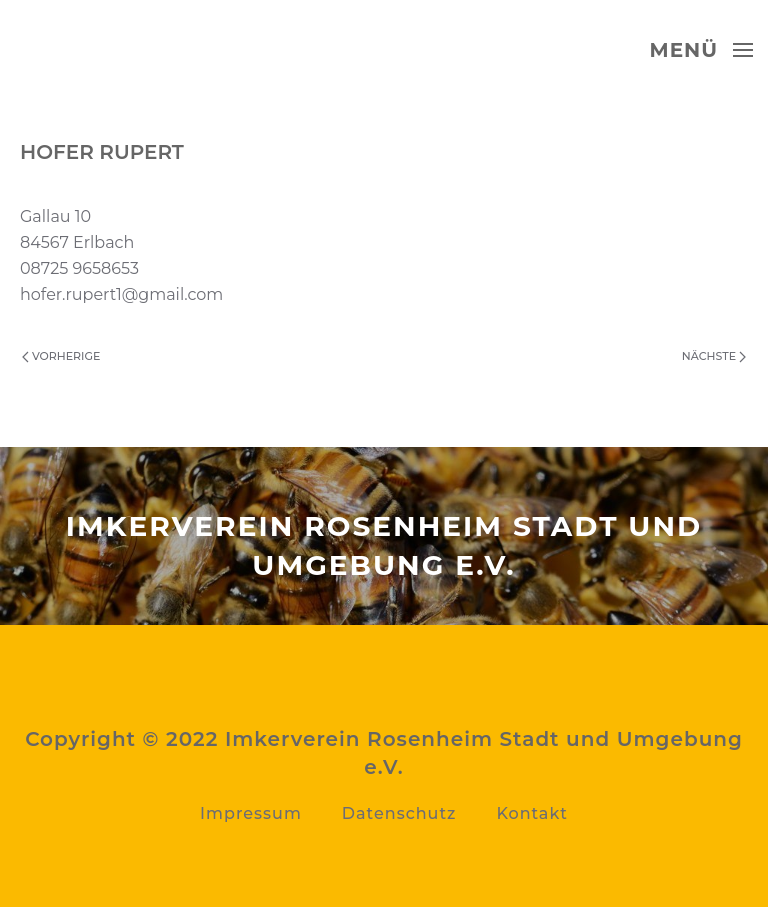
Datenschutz (399, 813)
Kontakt (532, 813)
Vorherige (61, 356)
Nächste (714, 356)
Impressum (251, 813)
